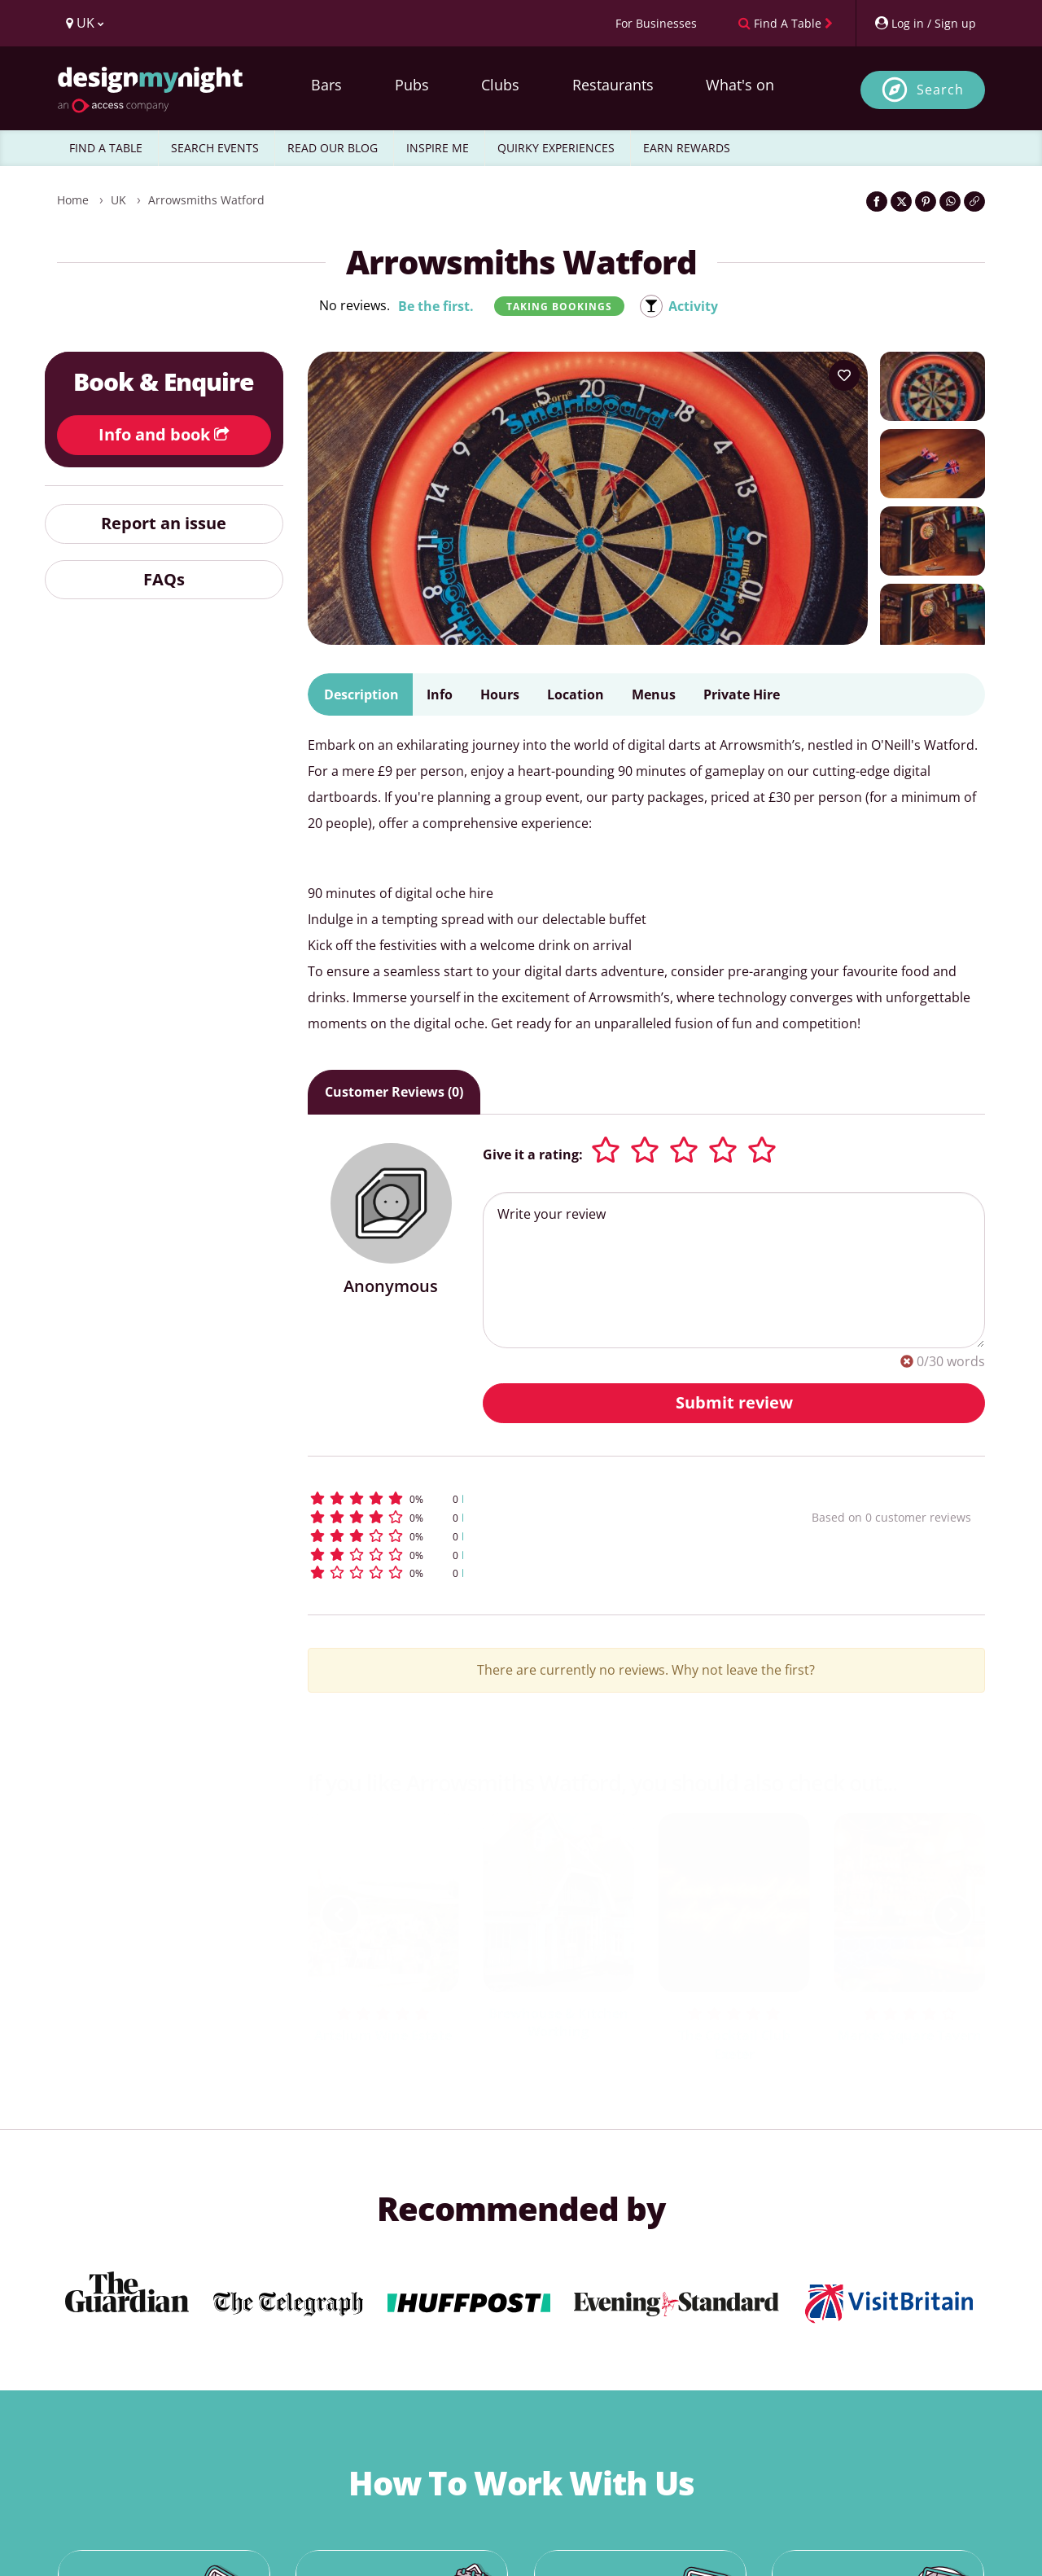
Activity (693, 306)
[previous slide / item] (340, 1915)
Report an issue (163, 523)
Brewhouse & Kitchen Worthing (558, 2022)
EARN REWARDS (686, 148)
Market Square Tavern (910, 2035)
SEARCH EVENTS (215, 148)
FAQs (164, 579)
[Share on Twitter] (901, 201)
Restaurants (613, 84)
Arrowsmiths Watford (206, 200)
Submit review (734, 1402)
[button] (529, 1498)
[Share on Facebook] (876, 201)
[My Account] (925, 23)
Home (73, 200)
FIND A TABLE (105, 148)
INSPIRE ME (437, 148)
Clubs (500, 84)
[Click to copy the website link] (974, 201)
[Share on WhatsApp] (950, 201)
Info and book (164, 434)
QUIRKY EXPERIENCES (556, 148)
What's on (740, 84)
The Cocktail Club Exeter (734, 2044)
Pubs (412, 84)
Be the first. (436, 306)
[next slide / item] (952, 1915)
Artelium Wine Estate (383, 2035)
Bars (326, 84)
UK (118, 200)
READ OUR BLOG (332, 148)
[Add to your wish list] (844, 375)
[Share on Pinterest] (925, 201)
